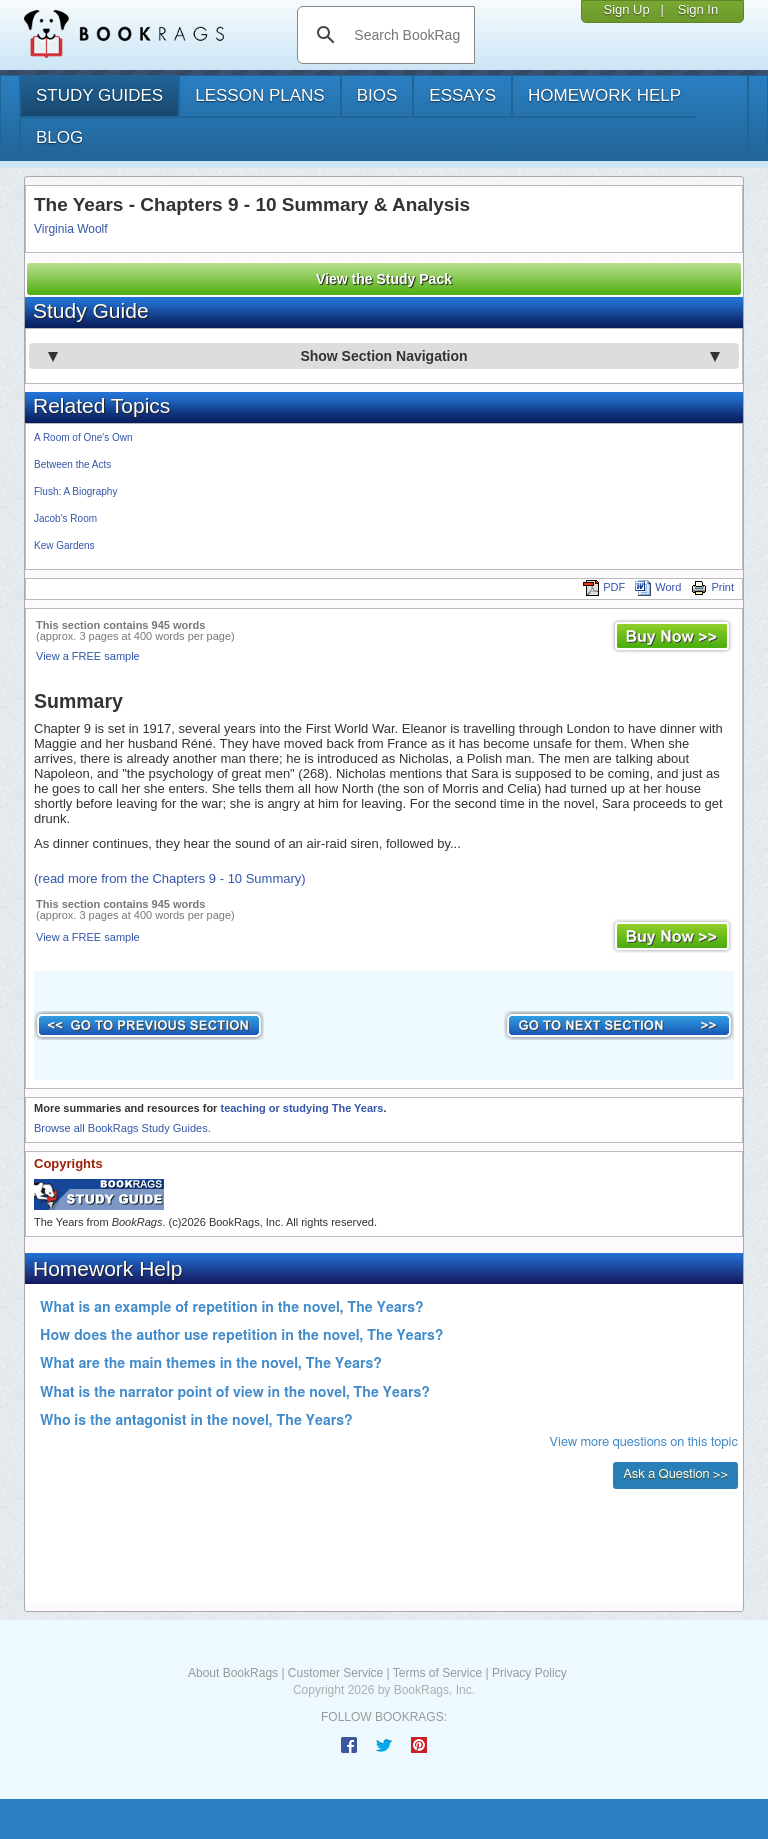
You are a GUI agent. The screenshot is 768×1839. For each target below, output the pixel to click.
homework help (604, 95)
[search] (406, 35)
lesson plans (259, 95)
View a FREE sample (88, 656)
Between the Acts (72, 464)
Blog (59, 137)
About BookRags (233, 1673)
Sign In (698, 9)
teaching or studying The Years (301, 1108)
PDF (604, 587)
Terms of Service (437, 1673)
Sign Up (626, 9)
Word (658, 587)
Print (712, 587)
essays (462, 95)
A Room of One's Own (83, 437)
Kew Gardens (64, 545)
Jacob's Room (65, 518)
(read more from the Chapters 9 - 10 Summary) (170, 878)
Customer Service (335, 1673)
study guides (99, 95)
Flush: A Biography (75, 491)
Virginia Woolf (71, 229)
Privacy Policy (529, 1673)
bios (377, 95)
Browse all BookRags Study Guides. (122, 1128)
